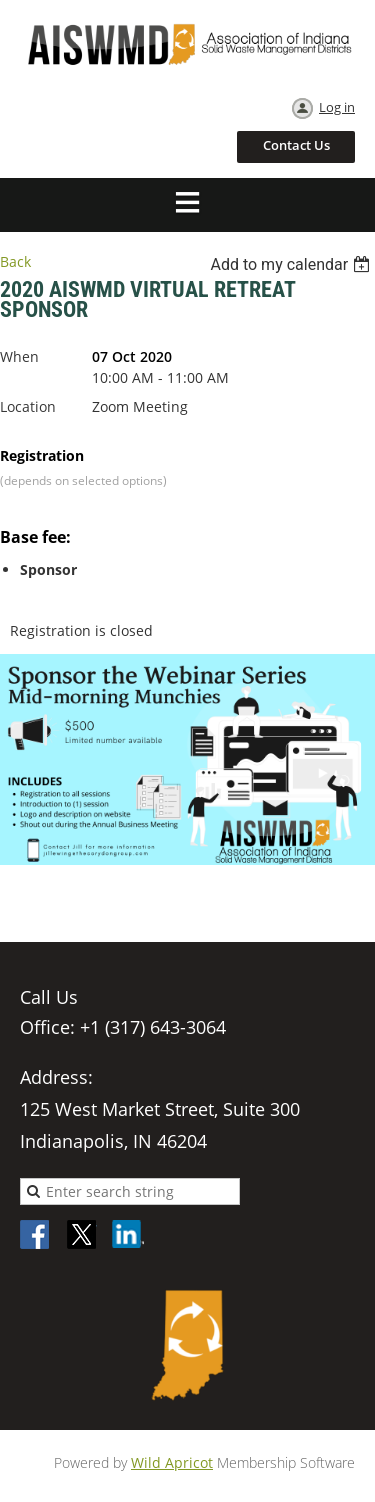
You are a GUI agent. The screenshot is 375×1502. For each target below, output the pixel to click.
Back (15, 261)
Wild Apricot (172, 1462)
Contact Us (296, 145)
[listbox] (292, 264)
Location (28, 406)
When (19, 356)
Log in (337, 107)
